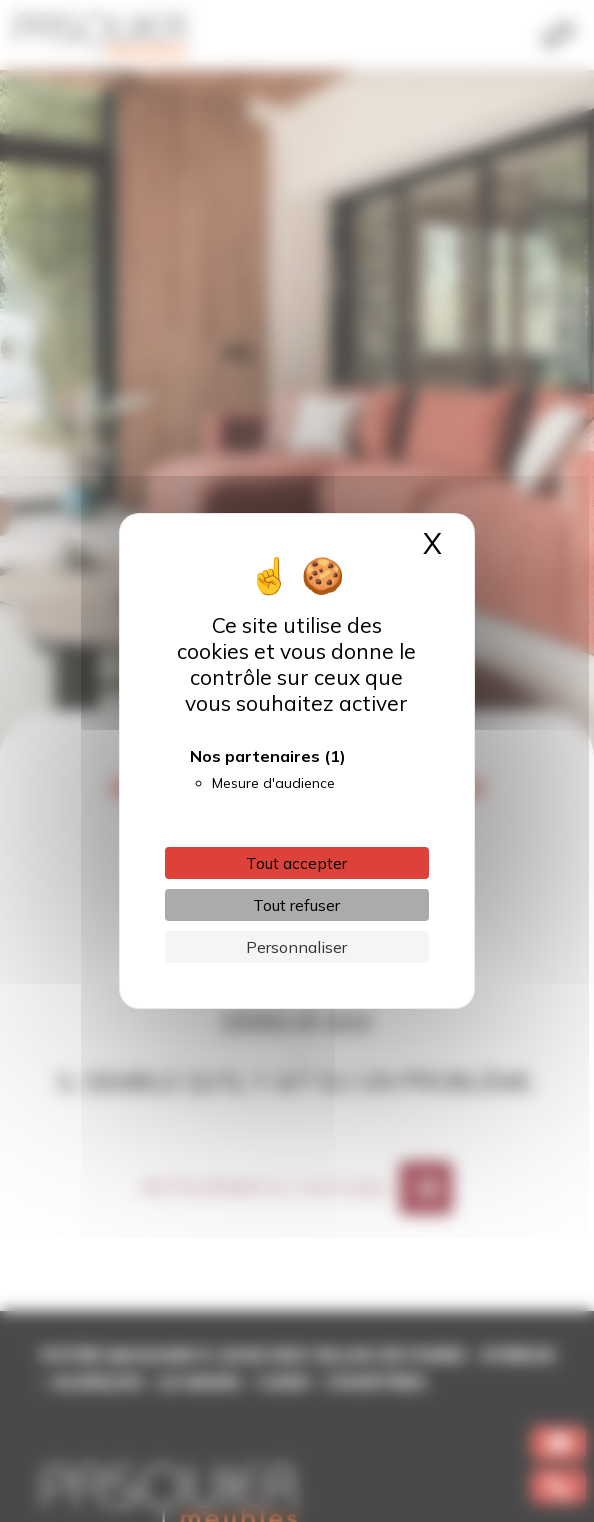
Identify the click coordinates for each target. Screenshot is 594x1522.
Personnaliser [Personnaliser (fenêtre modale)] (296, 947)
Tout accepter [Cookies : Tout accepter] (296, 863)
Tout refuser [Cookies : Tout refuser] (296, 905)
